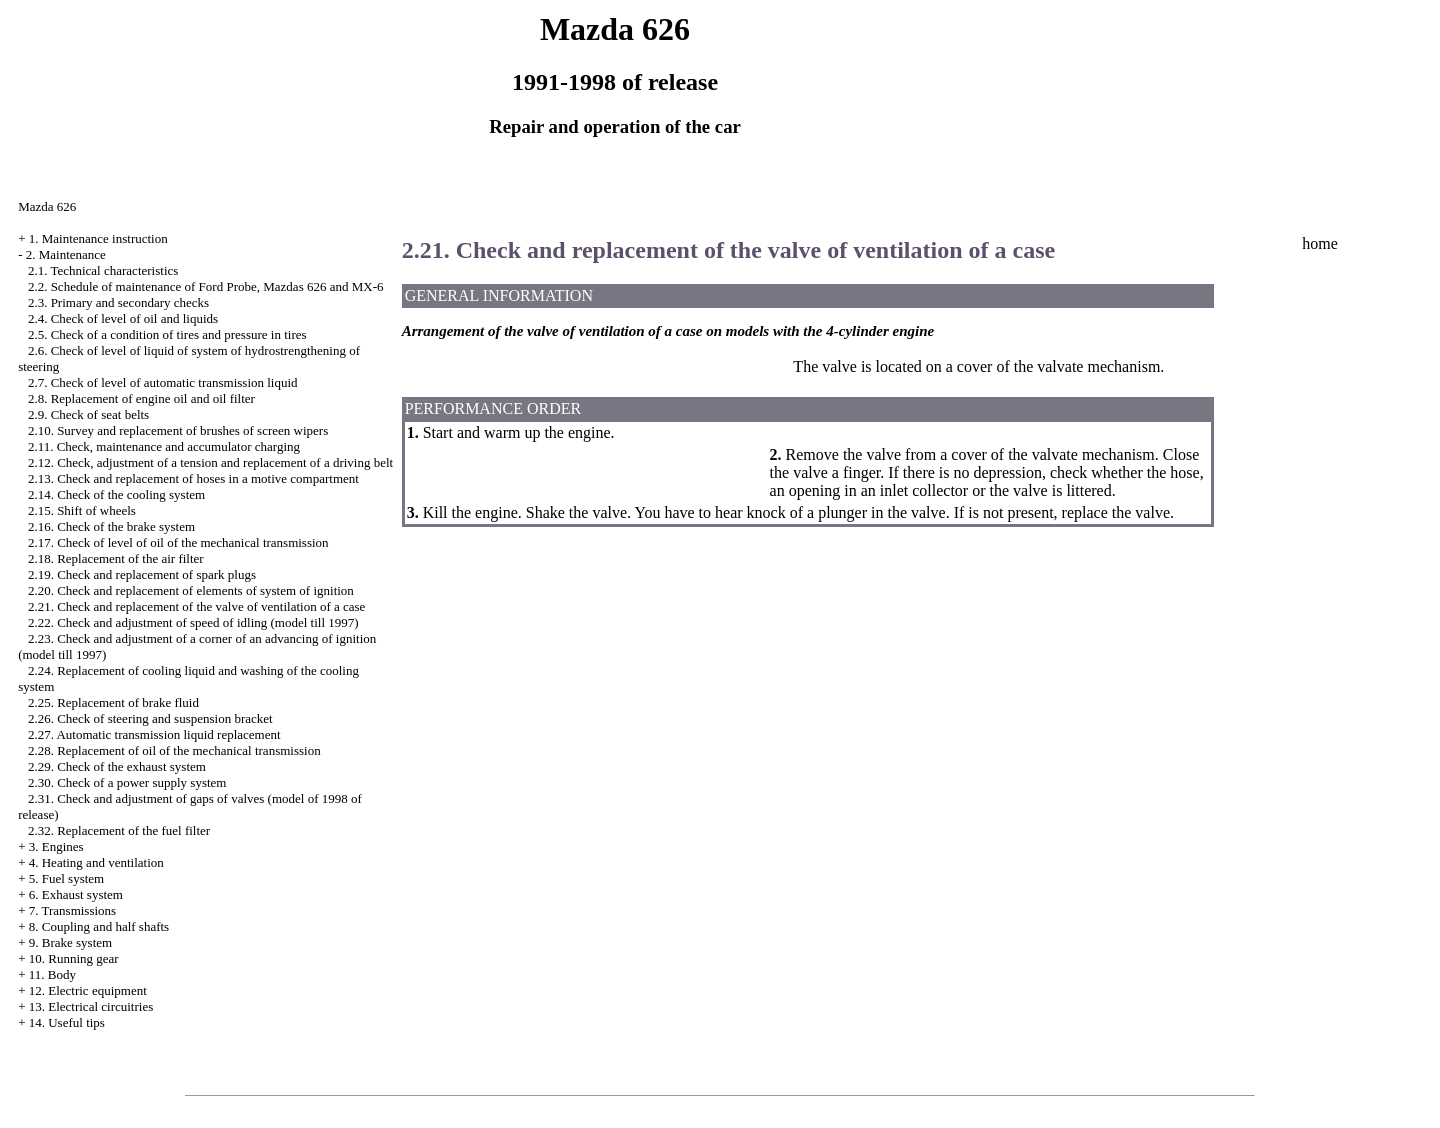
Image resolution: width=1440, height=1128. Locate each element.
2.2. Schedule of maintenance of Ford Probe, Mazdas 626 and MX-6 (206, 286)
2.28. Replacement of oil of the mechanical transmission (174, 750)
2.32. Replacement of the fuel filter (119, 830)
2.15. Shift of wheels (82, 510)
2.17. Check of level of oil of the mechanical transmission (178, 542)
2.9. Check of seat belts (88, 414)
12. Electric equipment (88, 990)
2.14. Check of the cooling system (116, 494)
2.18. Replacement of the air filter (116, 558)
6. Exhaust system (76, 894)
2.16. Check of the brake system (111, 526)
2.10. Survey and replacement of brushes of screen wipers (178, 430)
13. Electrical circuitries (91, 1006)
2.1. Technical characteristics (103, 270)
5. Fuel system (66, 878)
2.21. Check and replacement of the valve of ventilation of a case (197, 606)
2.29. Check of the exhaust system (117, 766)
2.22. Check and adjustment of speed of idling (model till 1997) (193, 622)
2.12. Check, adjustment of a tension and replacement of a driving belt (210, 462)
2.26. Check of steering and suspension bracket (150, 718)
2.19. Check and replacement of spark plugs (142, 574)
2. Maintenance (66, 254)
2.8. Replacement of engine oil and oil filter (141, 398)
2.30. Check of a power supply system (127, 782)
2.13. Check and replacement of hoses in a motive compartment (193, 478)
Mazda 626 (47, 206)
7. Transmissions (72, 910)
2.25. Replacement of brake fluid (113, 702)
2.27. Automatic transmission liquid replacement (154, 734)
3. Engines (56, 846)
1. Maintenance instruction (98, 238)
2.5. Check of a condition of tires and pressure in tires (167, 334)
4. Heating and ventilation (96, 862)
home (1320, 243)
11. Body (52, 974)
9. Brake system (70, 942)
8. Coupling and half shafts (99, 926)
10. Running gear (74, 958)
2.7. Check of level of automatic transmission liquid (163, 382)
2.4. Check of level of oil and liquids (123, 318)
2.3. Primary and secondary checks (118, 302)
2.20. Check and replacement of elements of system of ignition (191, 590)
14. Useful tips (67, 1022)
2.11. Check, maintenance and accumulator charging (164, 446)
